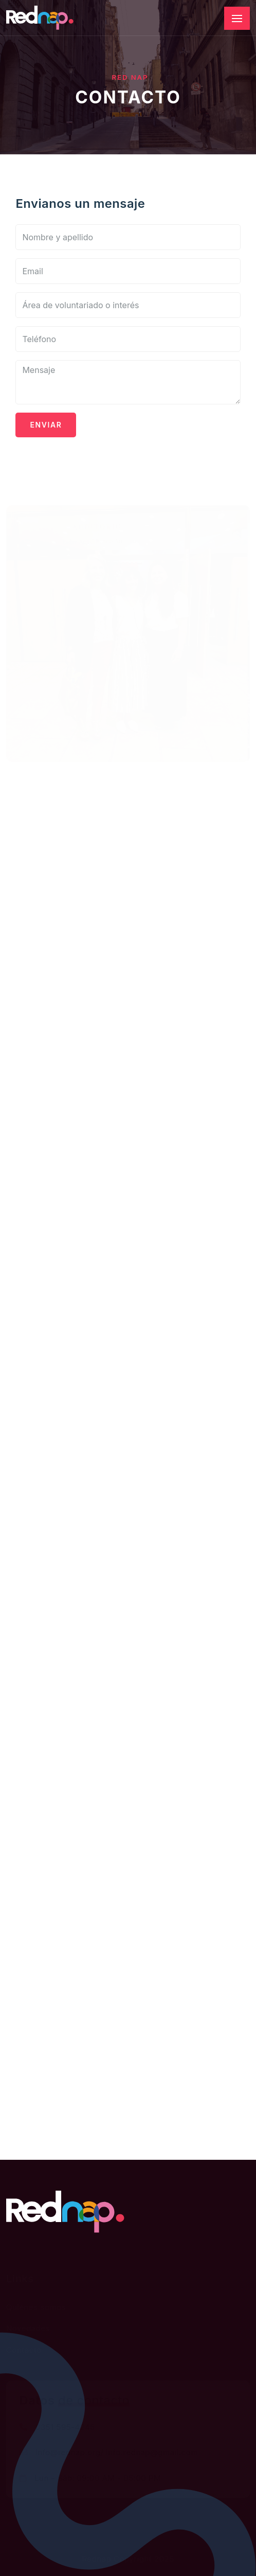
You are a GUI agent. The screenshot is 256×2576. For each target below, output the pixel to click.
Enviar (46, 424)
